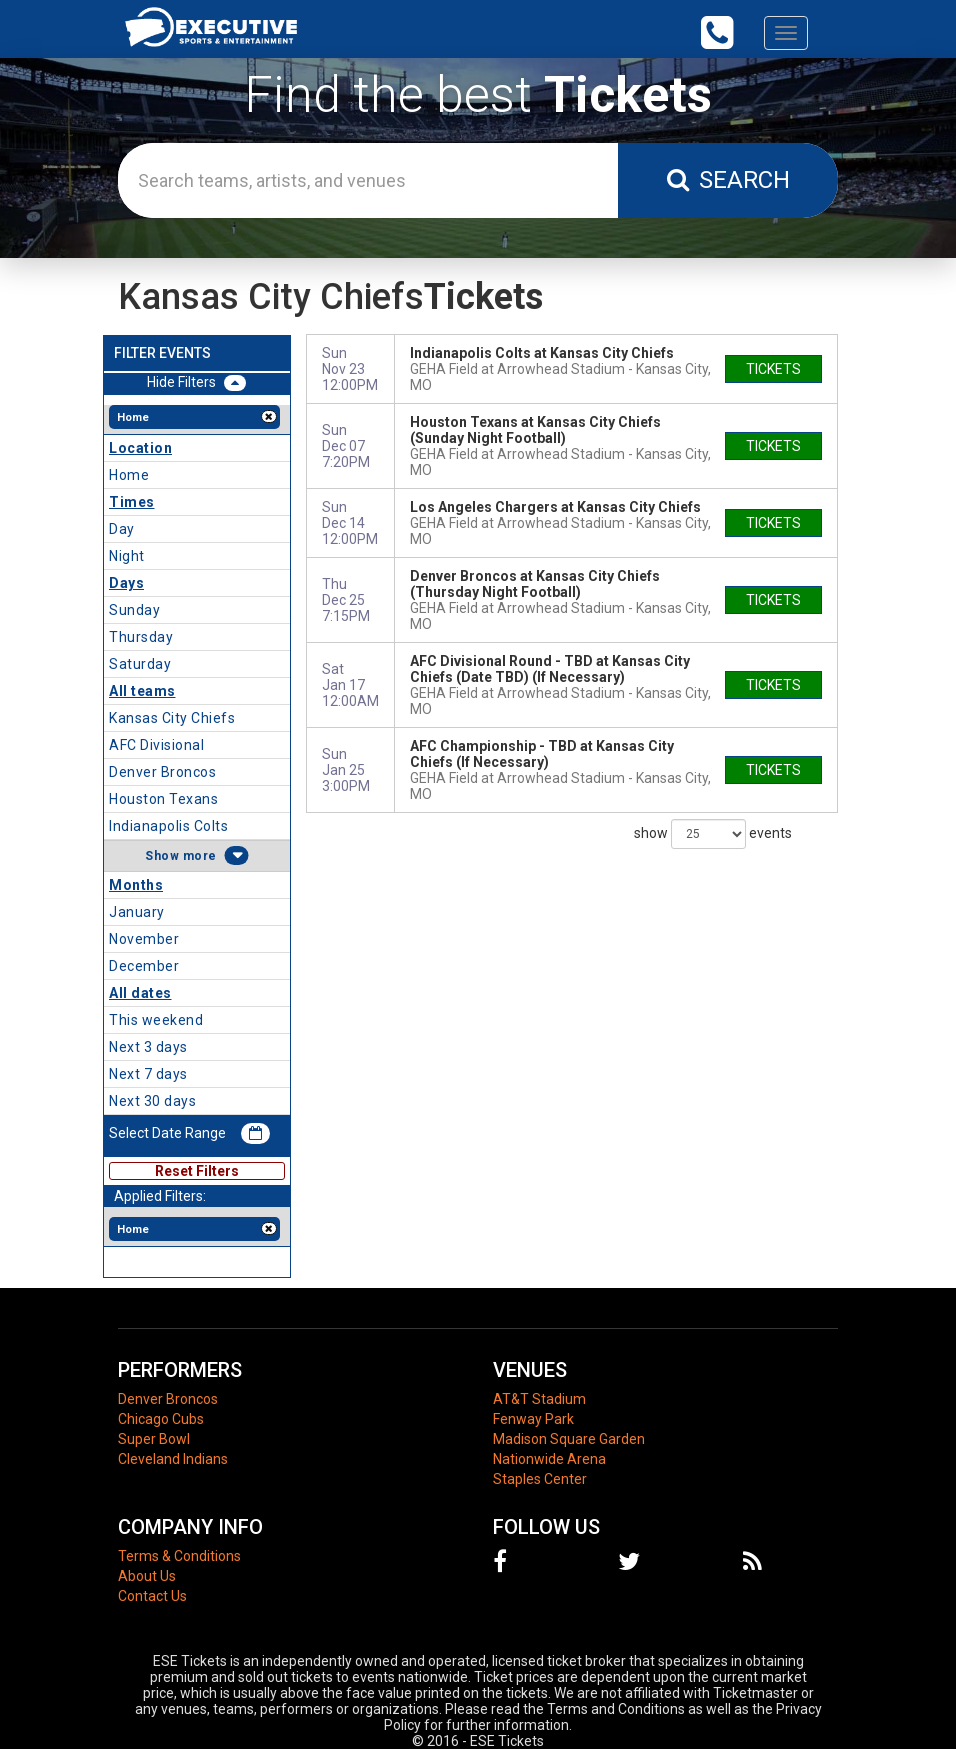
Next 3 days (148, 1047)
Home (129, 475)
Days (126, 583)
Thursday (141, 637)
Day (122, 529)
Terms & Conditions (179, 1556)
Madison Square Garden (569, 1439)
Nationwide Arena (549, 1459)
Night (127, 556)
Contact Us (152, 1596)
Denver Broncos (162, 772)
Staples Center (540, 1479)
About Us (147, 1576)
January (137, 912)
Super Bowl (154, 1439)
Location (140, 448)
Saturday (140, 664)
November (144, 939)
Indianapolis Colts (168, 826)
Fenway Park (533, 1419)
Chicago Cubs (161, 1419)
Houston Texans (163, 799)
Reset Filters (197, 1171)
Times (132, 502)
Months (136, 885)
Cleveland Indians (173, 1459)
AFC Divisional (156, 745)
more (200, 856)
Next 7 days (148, 1074)
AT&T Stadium (539, 1399)
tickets (773, 369)
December (144, 966)
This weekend (156, 1020)
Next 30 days (152, 1101)
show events (713, 834)
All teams (142, 691)
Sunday (134, 610)
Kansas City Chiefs (172, 718)
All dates (140, 993)
